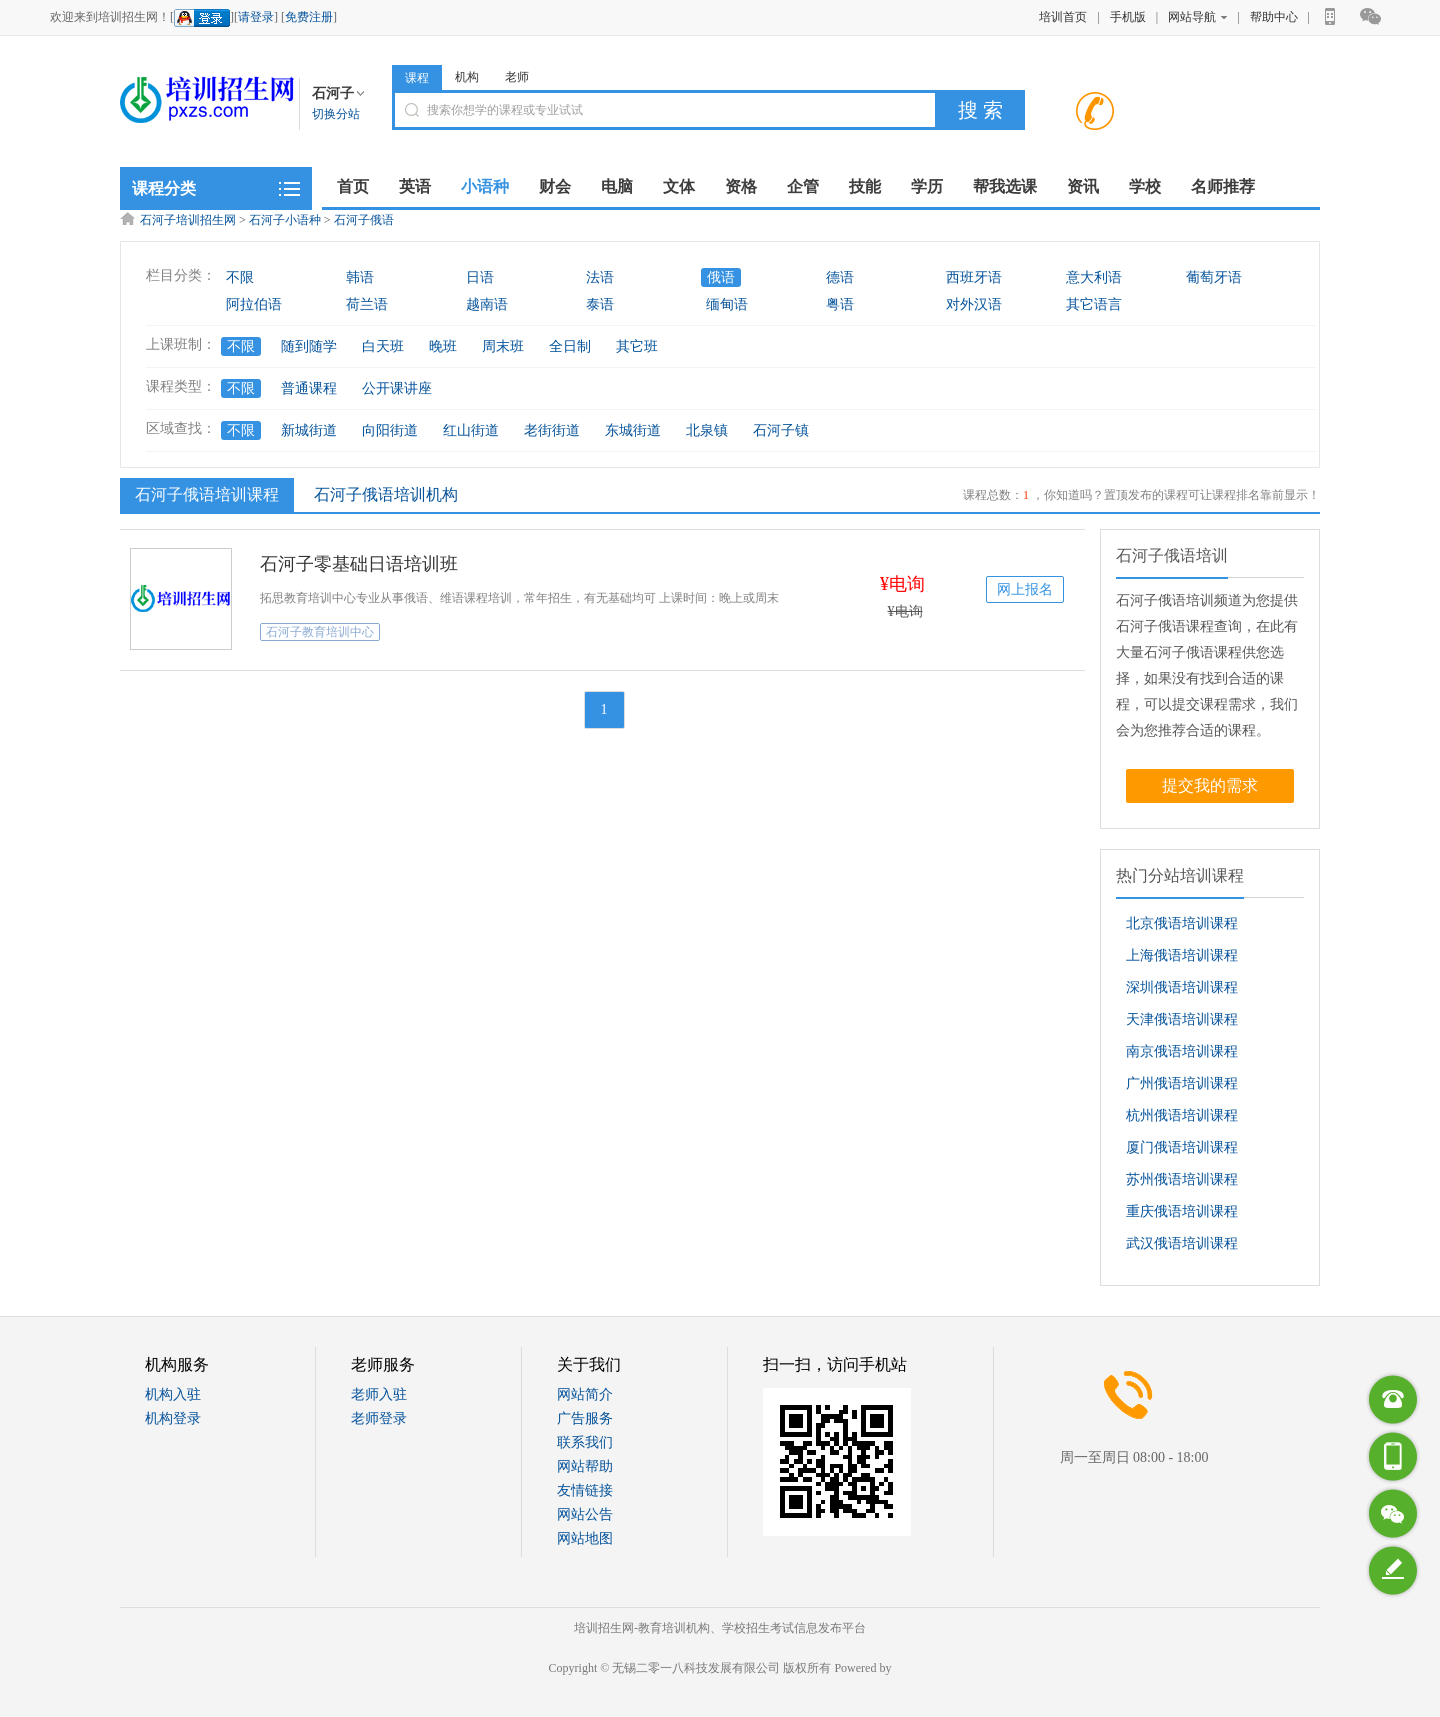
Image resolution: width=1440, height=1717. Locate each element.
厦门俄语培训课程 (1182, 1147)
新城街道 (309, 430)
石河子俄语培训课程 (204, 494)
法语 (600, 277)
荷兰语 (367, 304)
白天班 (383, 346)
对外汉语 (974, 304)
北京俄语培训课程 (1182, 923)
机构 (467, 77)
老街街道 (552, 430)
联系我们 (585, 1442)
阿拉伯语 (254, 304)
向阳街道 (390, 430)
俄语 (721, 277)
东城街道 (633, 430)
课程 (417, 78)
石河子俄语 (364, 220)
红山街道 (471, 430)
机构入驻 (173, 1394)
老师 (517, 77)
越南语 (487, 304)
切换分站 (336, 114)
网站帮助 (585, 1466)
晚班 (443, 346)
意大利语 (1094, 277)
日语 (480, 277)
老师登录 (379, 1418)
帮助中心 (1274, 17)
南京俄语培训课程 (1182, 1051)
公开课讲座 (397, 388)
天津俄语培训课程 (1182, 1019)
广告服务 (585, 1418)
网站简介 (585, 1394)
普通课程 (309, 388)
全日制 (570, 346)
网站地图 (585, 1538)
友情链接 (585, 1490)
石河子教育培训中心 (320, 632)
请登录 (256, 17)
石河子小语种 (285, 220)
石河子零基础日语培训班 (359, 564)
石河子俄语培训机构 (386, 494)
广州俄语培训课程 (1182, 1083)
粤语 (840, 304)
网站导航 (1197, 17)
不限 (240, 277)
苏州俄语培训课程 (1182, 1179)
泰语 (600, 304)
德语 (840, 277)
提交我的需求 (1210, 785)
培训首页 (1063, 17)
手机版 (1128, 17)
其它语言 (1094, 304)
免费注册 (309, 17)
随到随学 (309, 346)
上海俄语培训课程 (1182, 955)
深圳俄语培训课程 (1182, 987)
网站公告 (585, 1514)
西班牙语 (974, 277)
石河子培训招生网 (188, 220)
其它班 (637, 346)
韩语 (360, 277)
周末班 (503, 346)
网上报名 (1025, 589)
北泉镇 (707, 430)
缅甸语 (727, 304)
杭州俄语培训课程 (1182, 1115)
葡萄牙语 (1214, 277)
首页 (353, 186)
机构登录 (173, 1418)
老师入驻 (379, 1394)
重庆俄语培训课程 (1182, 1211)
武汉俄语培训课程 (1182, 1243)
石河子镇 (781, 430)
